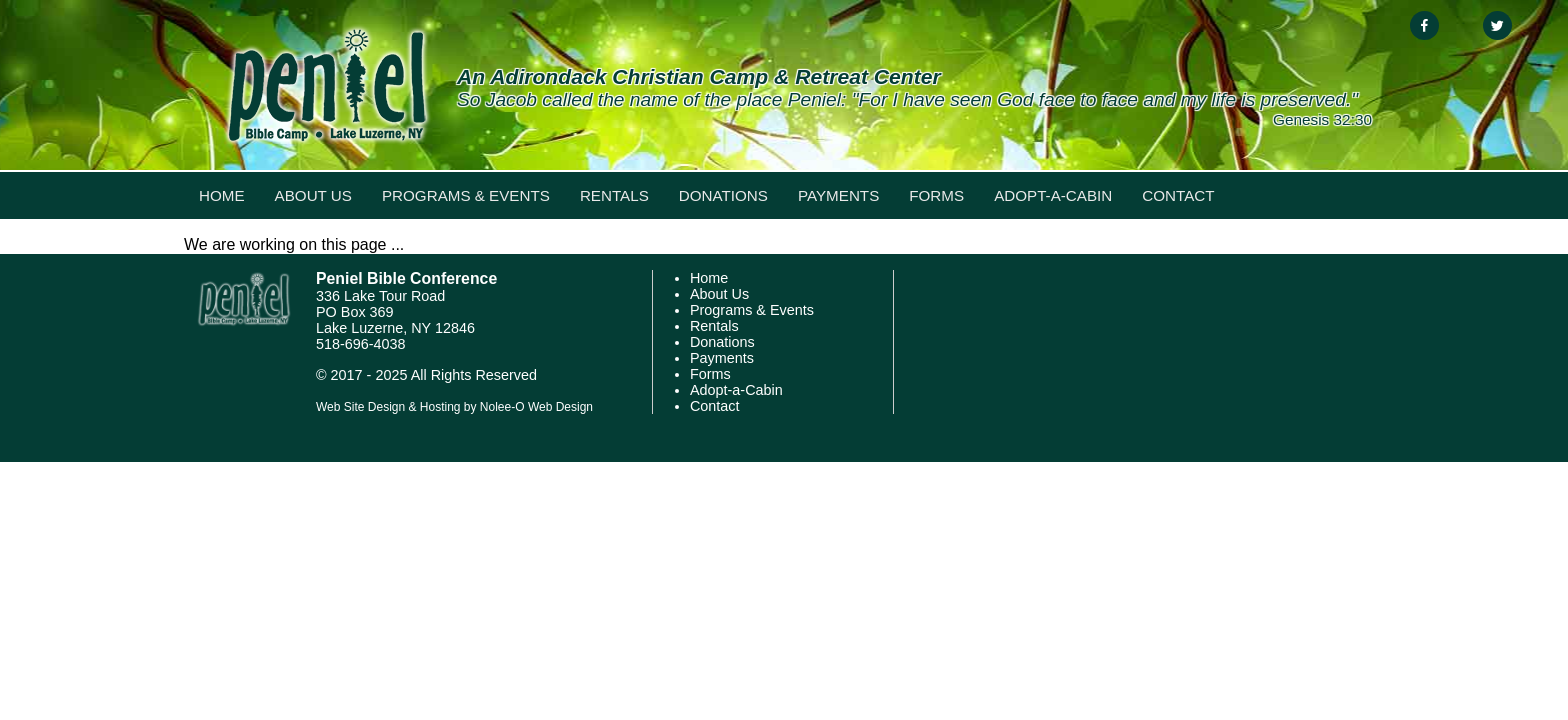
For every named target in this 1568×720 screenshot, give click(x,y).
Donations (723, 195)
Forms (936, 195)
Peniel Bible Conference (406, 278)
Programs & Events (466, 195)
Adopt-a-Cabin (1053, 195)
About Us (313, 195)
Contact (1178, 195)
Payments (838, 195)
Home (222, 195)
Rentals (614, 195)
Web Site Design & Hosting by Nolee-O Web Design (454, 407)
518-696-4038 (361, 344)
